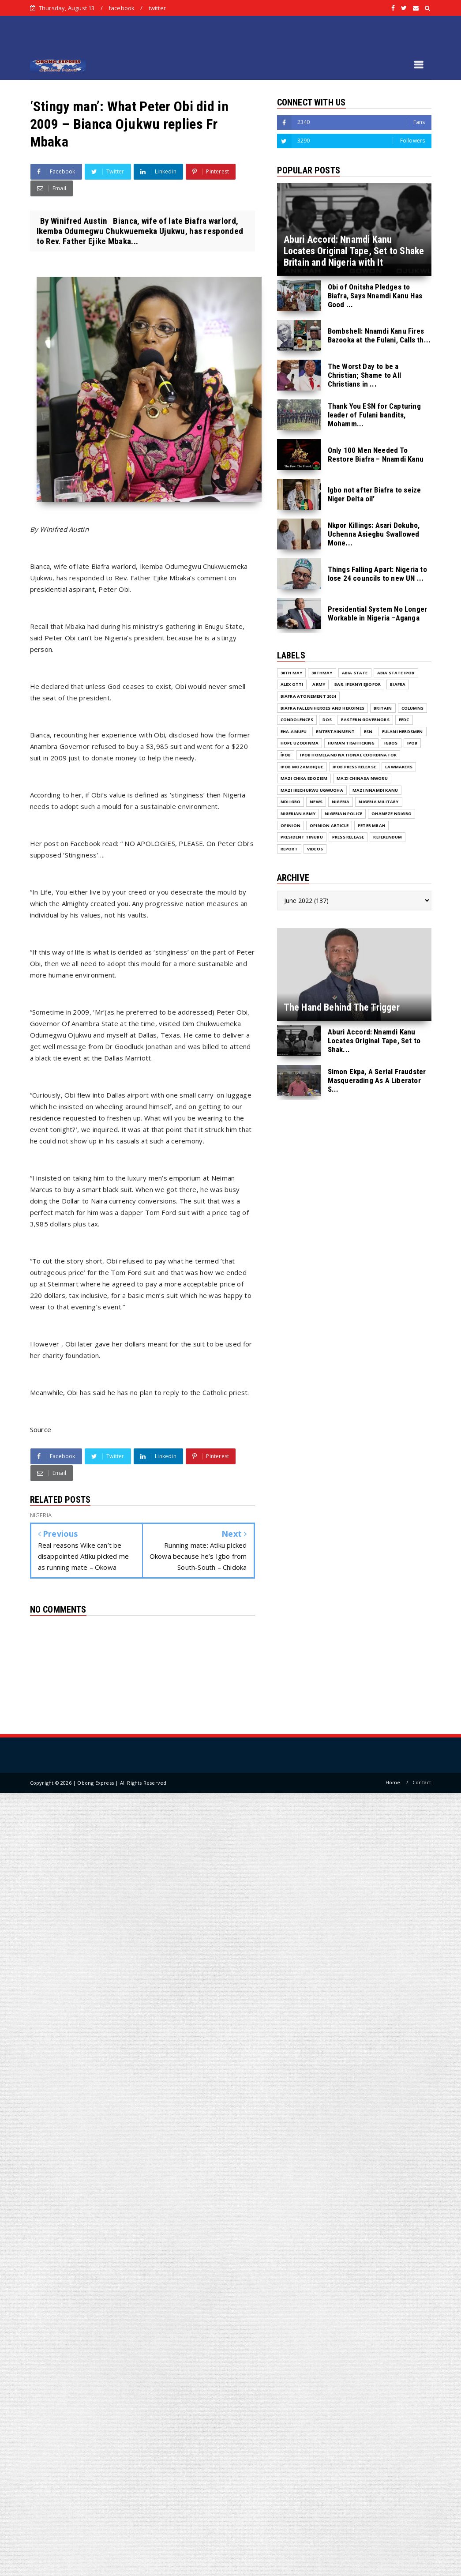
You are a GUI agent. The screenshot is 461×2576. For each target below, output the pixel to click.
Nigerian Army (298, 813)
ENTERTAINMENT (335, 731)
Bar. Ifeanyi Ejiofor (357, 684)
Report (289, 849)
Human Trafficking (351, 743)
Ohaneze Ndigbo (391, 813)
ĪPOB (286, 755)
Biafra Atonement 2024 (308, 696)
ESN (368, 731)
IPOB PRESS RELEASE (354, 767)
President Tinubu (302, 837)
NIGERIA (340, 802)
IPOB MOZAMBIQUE (302, 767)
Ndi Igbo (291, 802)
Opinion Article (329, 825)
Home (393, 1782)
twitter (157, 8)
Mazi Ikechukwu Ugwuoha (312, 790)
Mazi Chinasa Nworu (362, 778)
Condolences (297, 719)
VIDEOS (315, 849)
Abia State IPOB (396, 673)
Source (41, 1429)
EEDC (404, 719)
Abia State (355, 673)
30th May (292, 673)
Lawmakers (398, 767)
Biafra (397, 684)
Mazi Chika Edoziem (304, 778)
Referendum (387, 837)
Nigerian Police (343, 813)
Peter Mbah (371, 825)
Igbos (391, 743)
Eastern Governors (365, 719)
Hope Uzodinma (300, 743)
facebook (122, 8)
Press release (348, 837)
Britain (383, 708)
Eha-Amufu (294, 731)
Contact (421, 1782)
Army (318, 684)
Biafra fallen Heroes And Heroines (323, 708)
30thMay (321, 673)
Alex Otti (292, 684)
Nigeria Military (378, 802)
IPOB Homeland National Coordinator (348, 755)
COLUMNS (412, 708)
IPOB (412, 743)
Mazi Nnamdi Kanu (375, 790)
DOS (327, 719)
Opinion (290, 825)
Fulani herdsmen (402, 731)
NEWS (316, 802)
